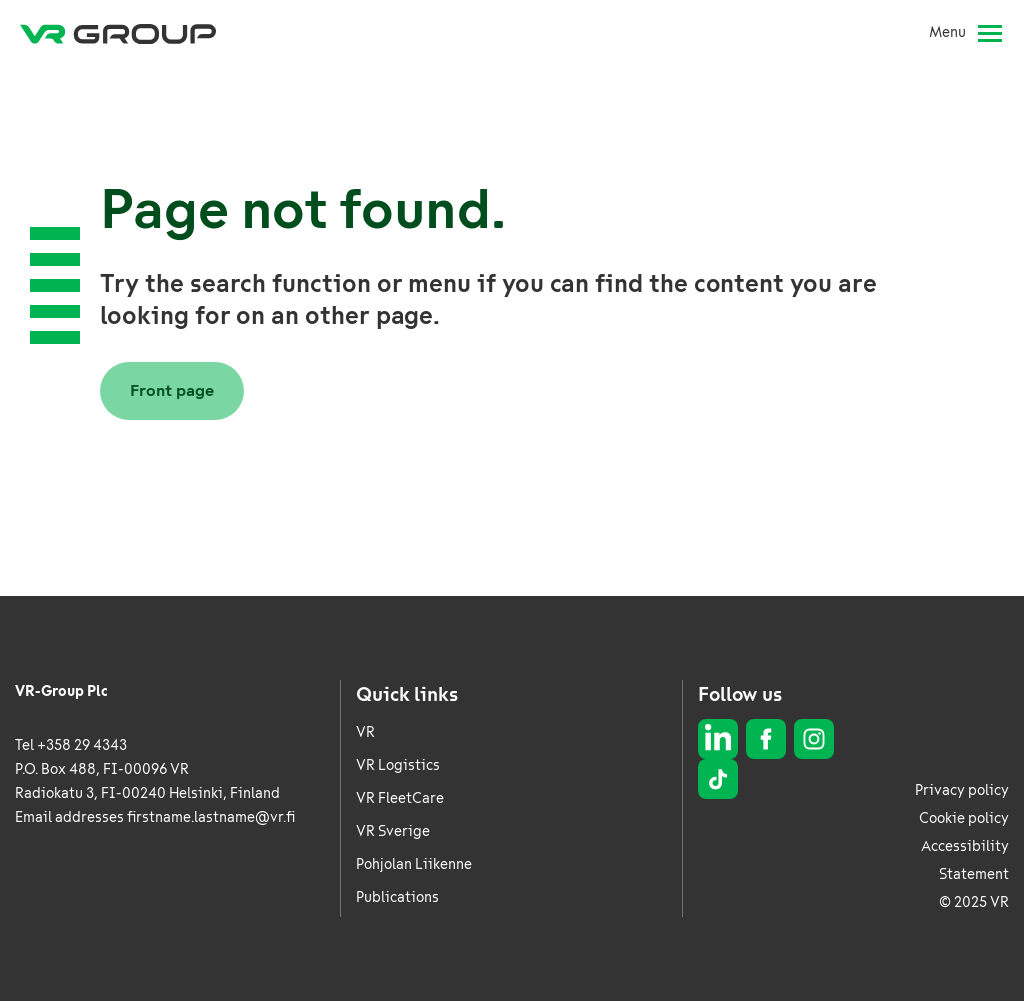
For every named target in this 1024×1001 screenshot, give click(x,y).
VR (365, 732)
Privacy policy (962, 790)
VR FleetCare (400, 798)
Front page (172, 390)
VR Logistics (398, 765)
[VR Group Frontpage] (118, 33)
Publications (397, 897)
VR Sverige (393, 831)
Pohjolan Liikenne (414, 864)
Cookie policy (964, 818)
